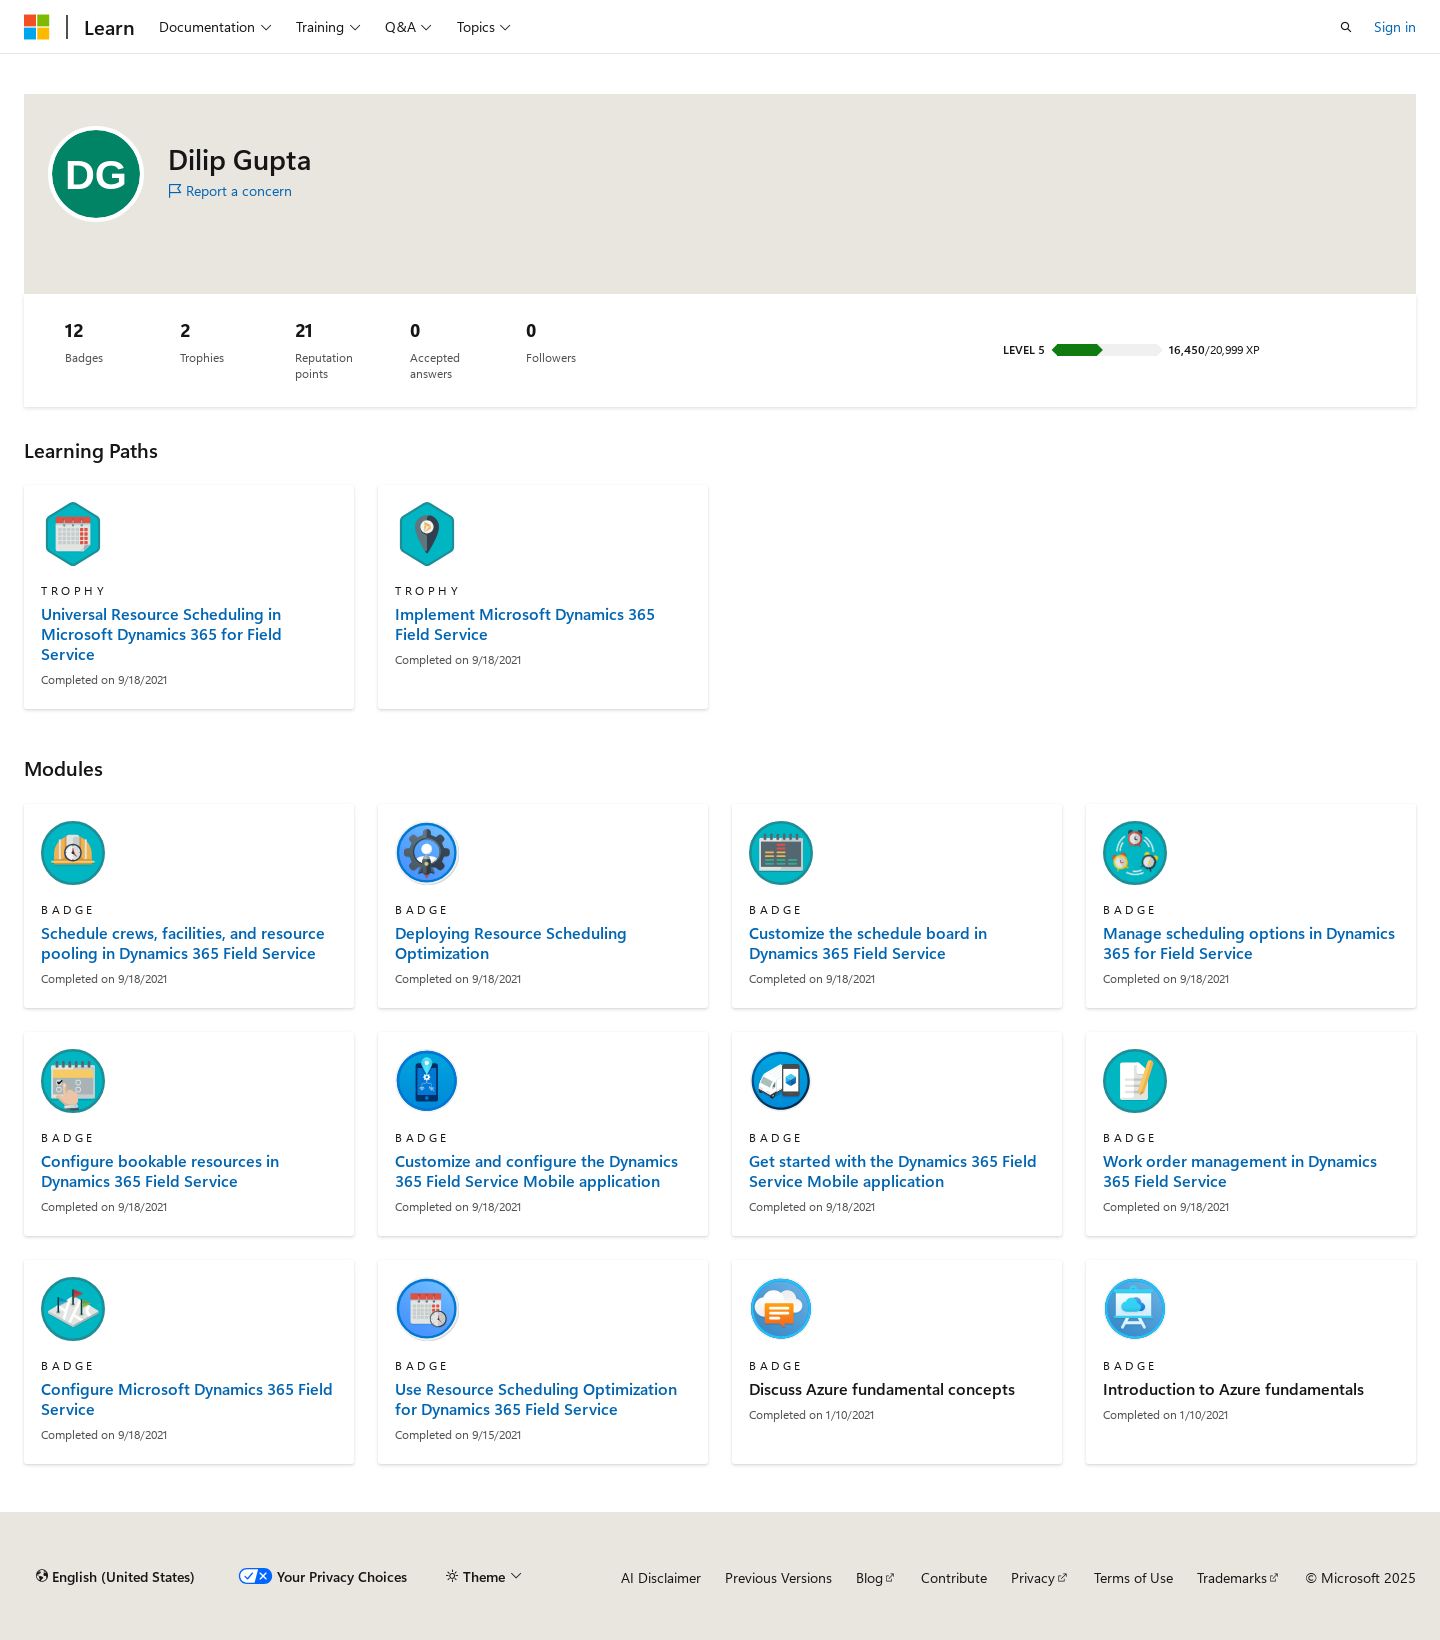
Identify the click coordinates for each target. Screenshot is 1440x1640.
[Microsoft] (37, 27)
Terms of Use (1133, 1577)
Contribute (954, 1577)
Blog (869, 1577)
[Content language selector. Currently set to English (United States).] (115, 1577)
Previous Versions (778, 1577)
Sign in (1395, 26)
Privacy (1033, 1577)
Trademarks (1232, 1577)
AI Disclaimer (661, 1577)
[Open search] (1346, 27)
